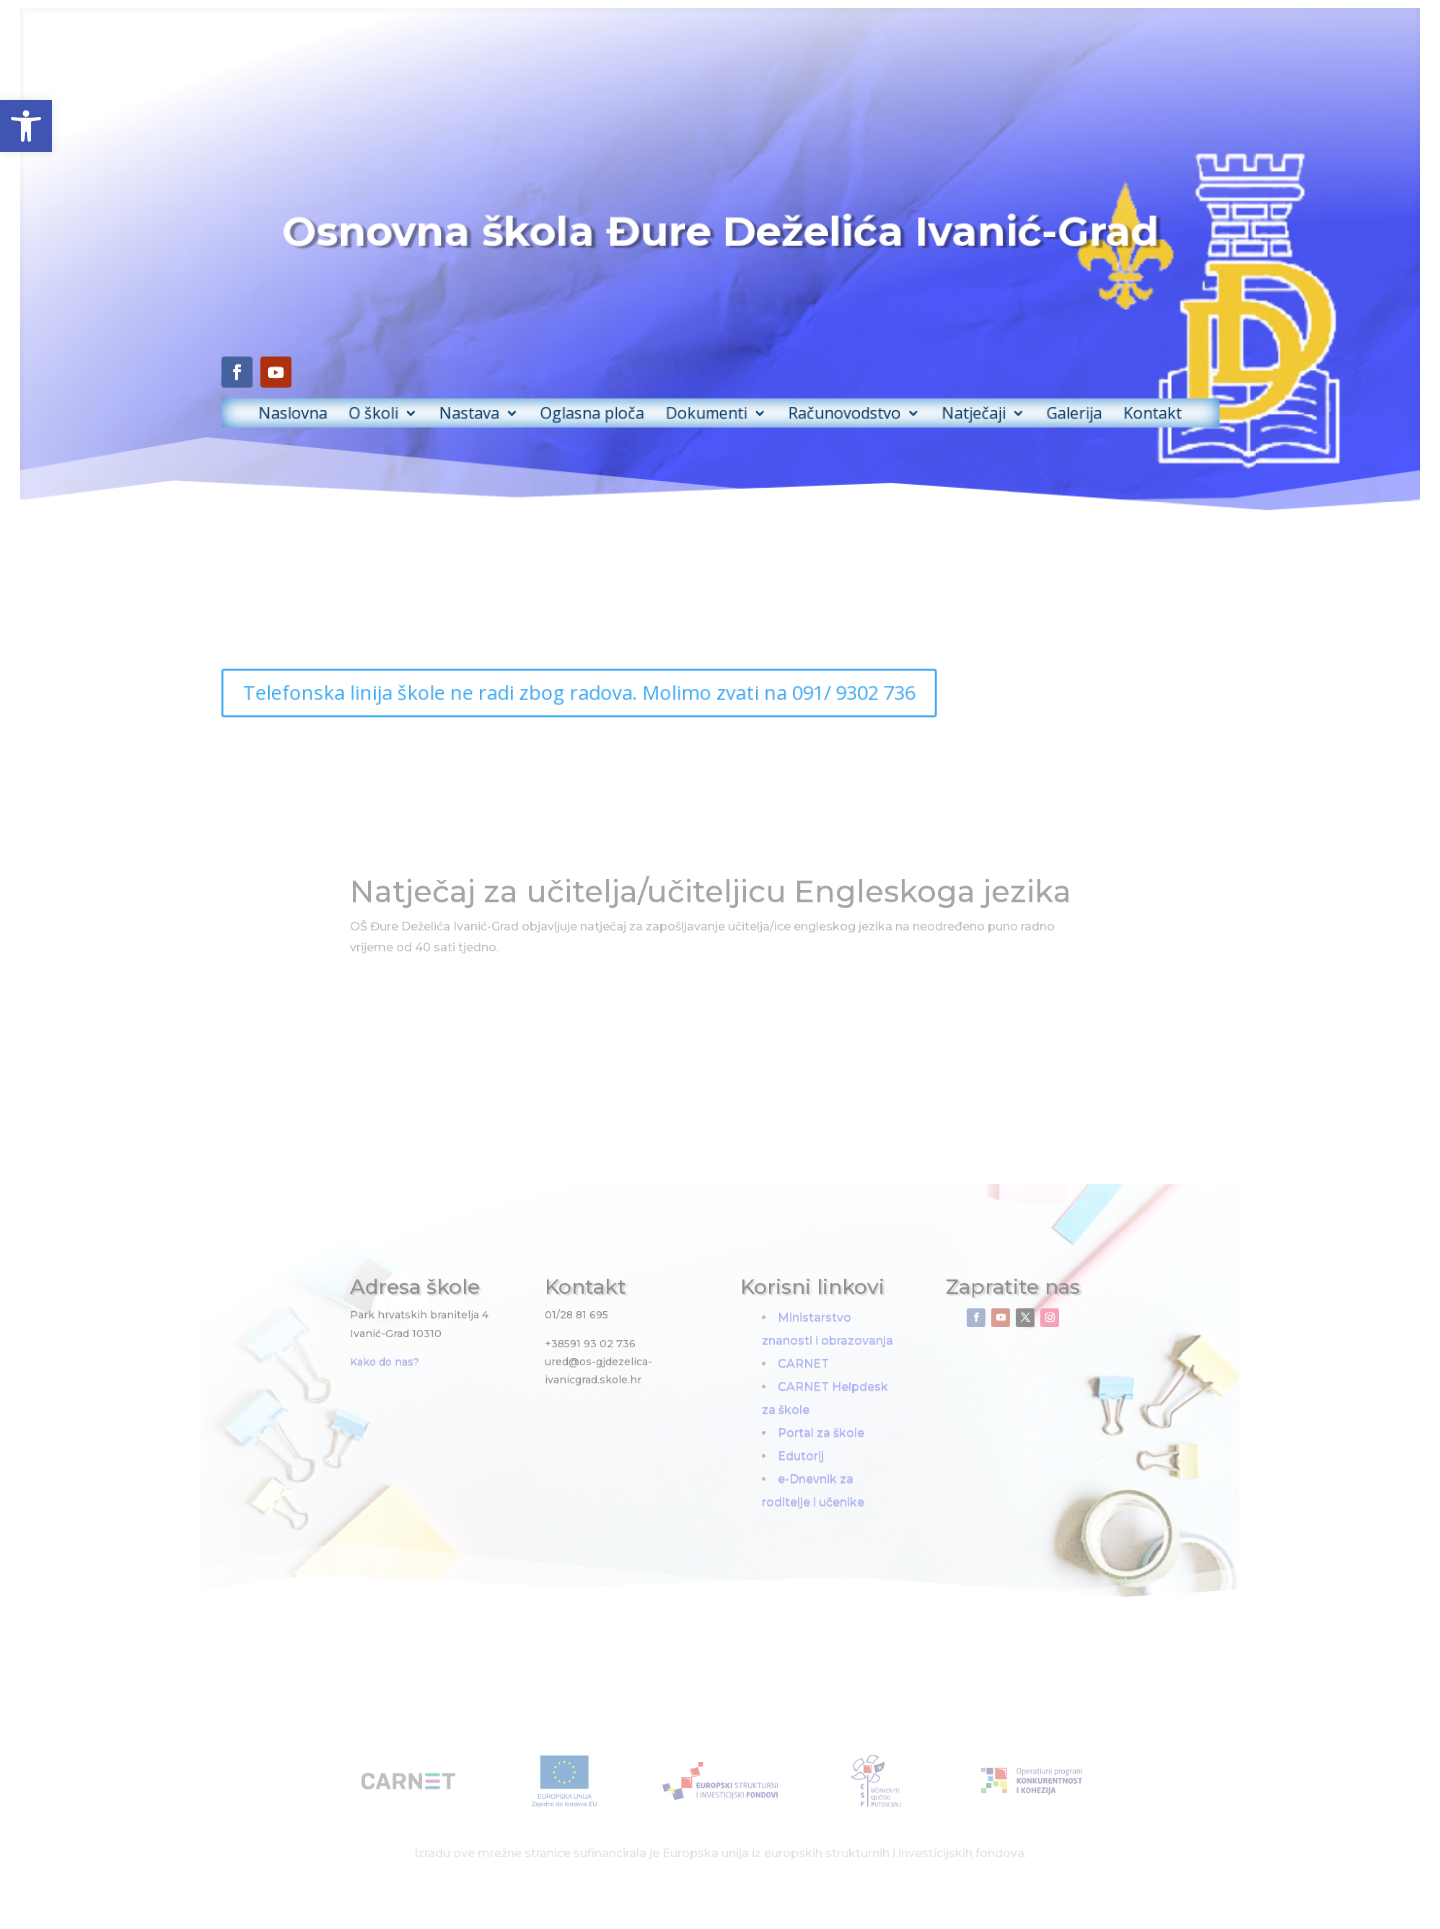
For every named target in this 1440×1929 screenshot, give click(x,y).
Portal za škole (800, 1425)
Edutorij (784, 1444)
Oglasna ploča (607, 398)
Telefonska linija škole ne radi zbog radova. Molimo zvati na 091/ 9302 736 (594, 692)
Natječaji (944, 398)
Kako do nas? (452, 1369)
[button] (26, 126)
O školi (414, 398)
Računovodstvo (830, 398)
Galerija (1033, 398)
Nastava (497, 398)
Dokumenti (708, 398)
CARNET (786, 1370)
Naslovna (342, 398)
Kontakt (1103, 398)
